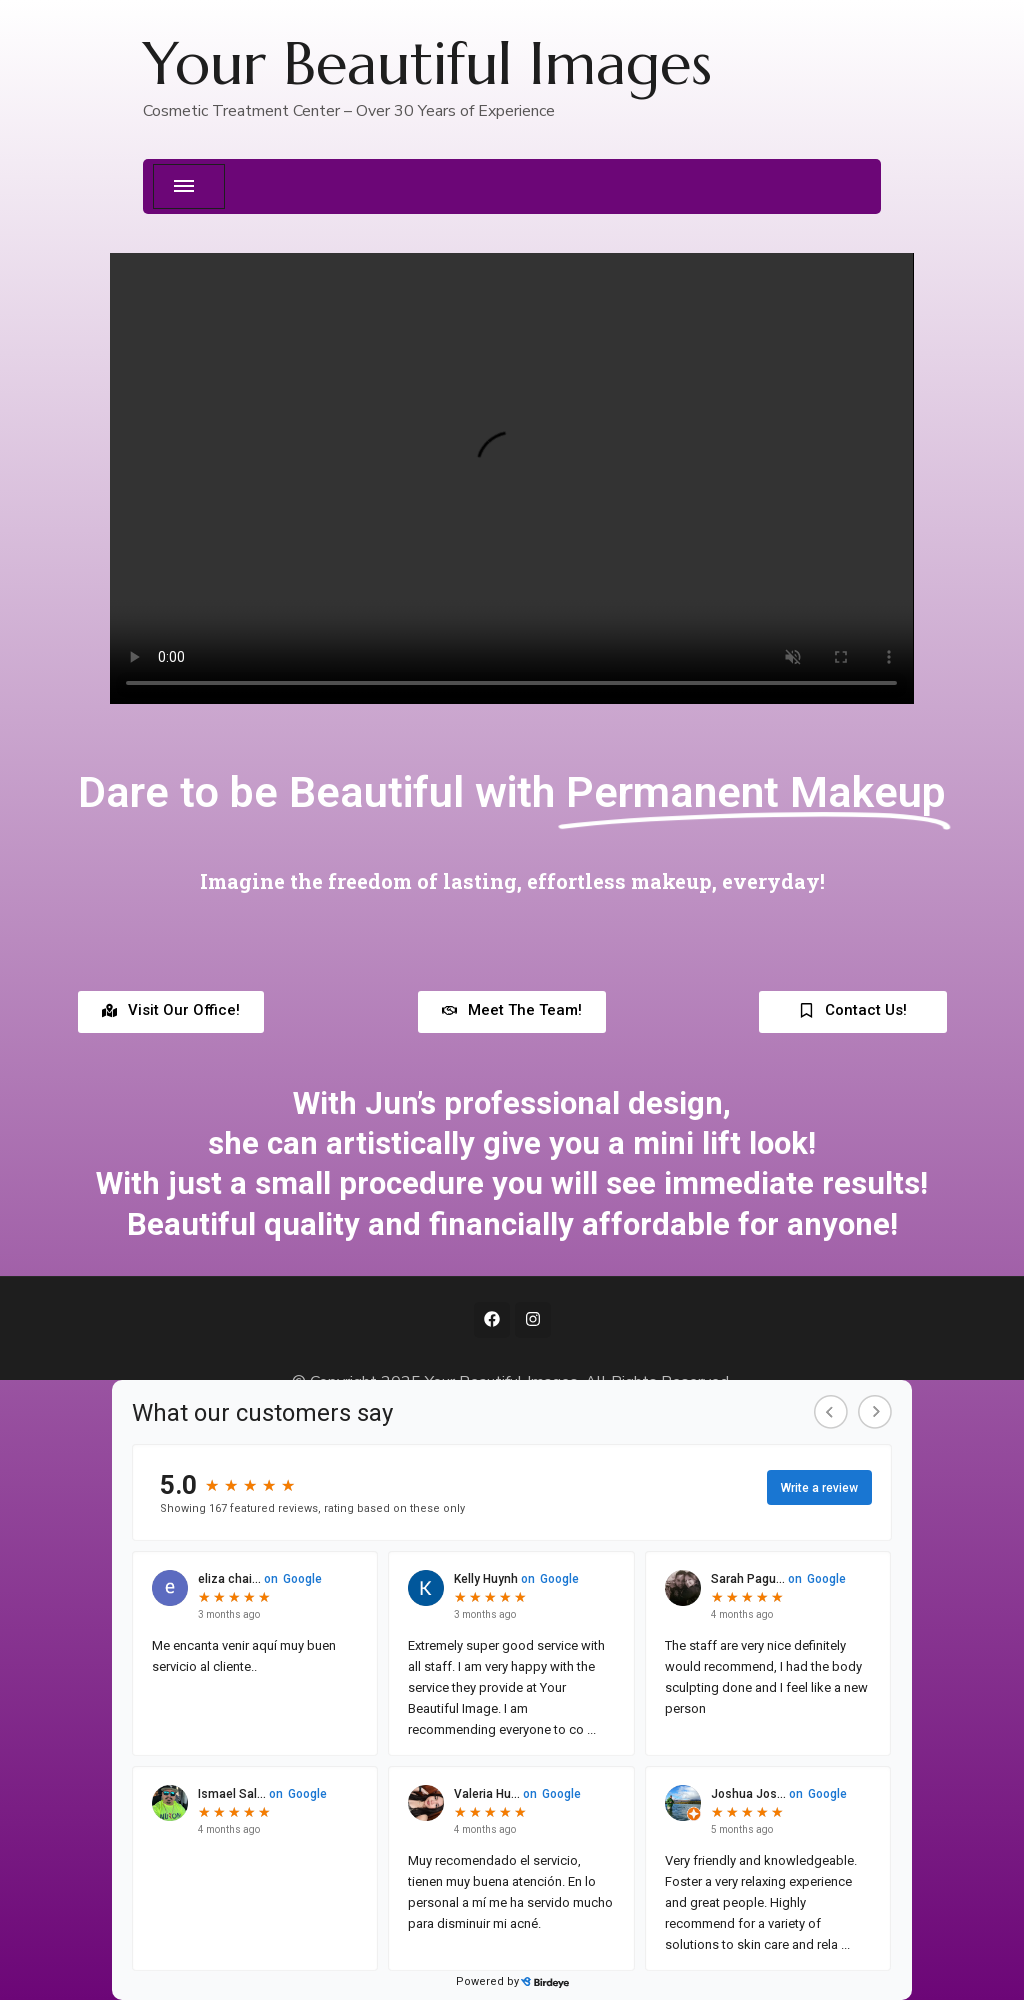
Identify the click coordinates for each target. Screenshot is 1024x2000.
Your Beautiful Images (427, 64)
